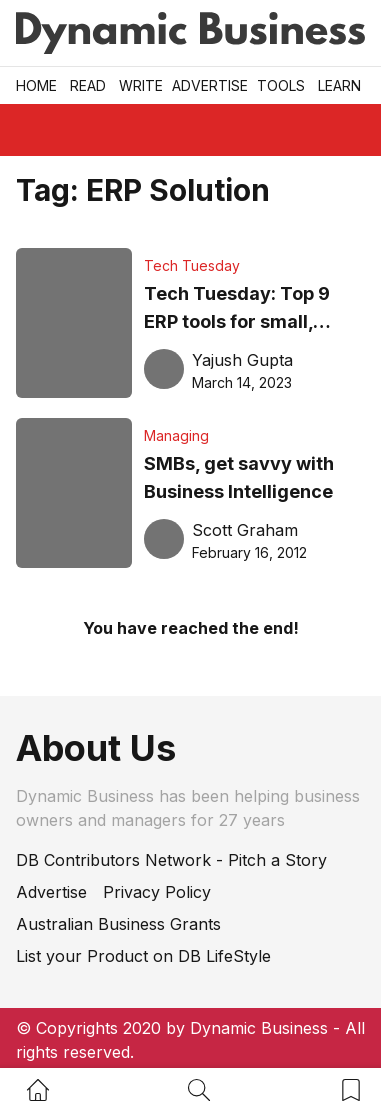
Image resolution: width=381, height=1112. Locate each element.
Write (141, 85)
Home (36, 85)
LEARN (339, 85)
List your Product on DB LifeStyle (143, 956)
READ (88, 85)
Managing (176, 435)
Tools (281, 85)
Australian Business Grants (118, 924)
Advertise (210, 85)
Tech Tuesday (192, 265)
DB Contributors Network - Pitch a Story (171, 860)
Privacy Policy (157, 892)
